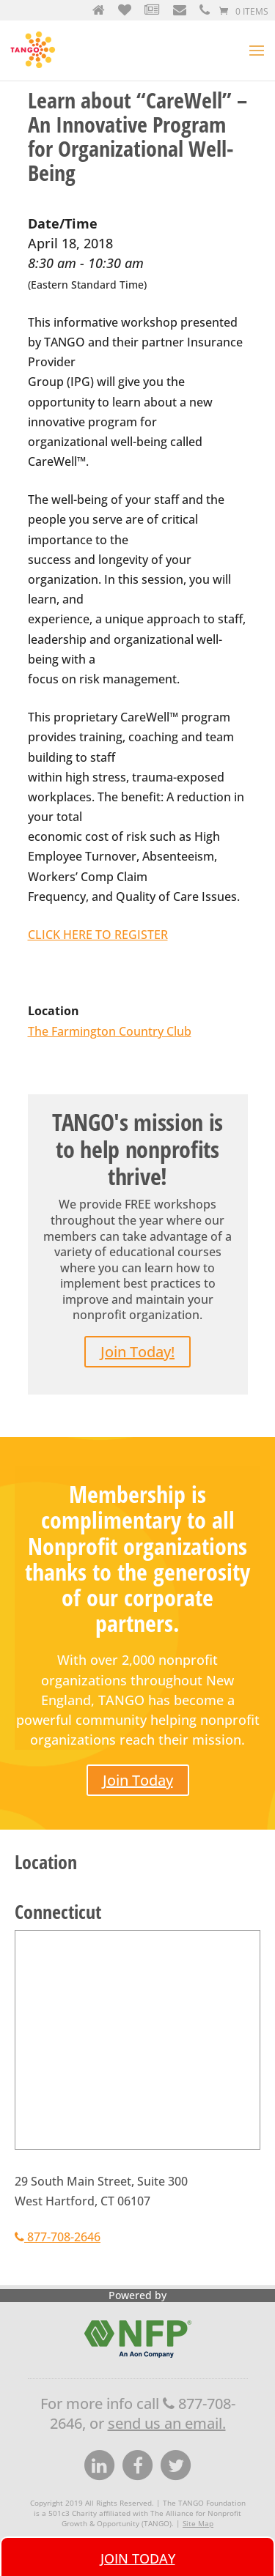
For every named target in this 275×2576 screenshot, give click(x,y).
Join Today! (137, 1352)
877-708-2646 (57, 2237)
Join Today (138, 1780)
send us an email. (167, 2423)
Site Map (198, 2523)
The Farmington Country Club (109, 1031)
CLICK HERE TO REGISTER (98, 935)
